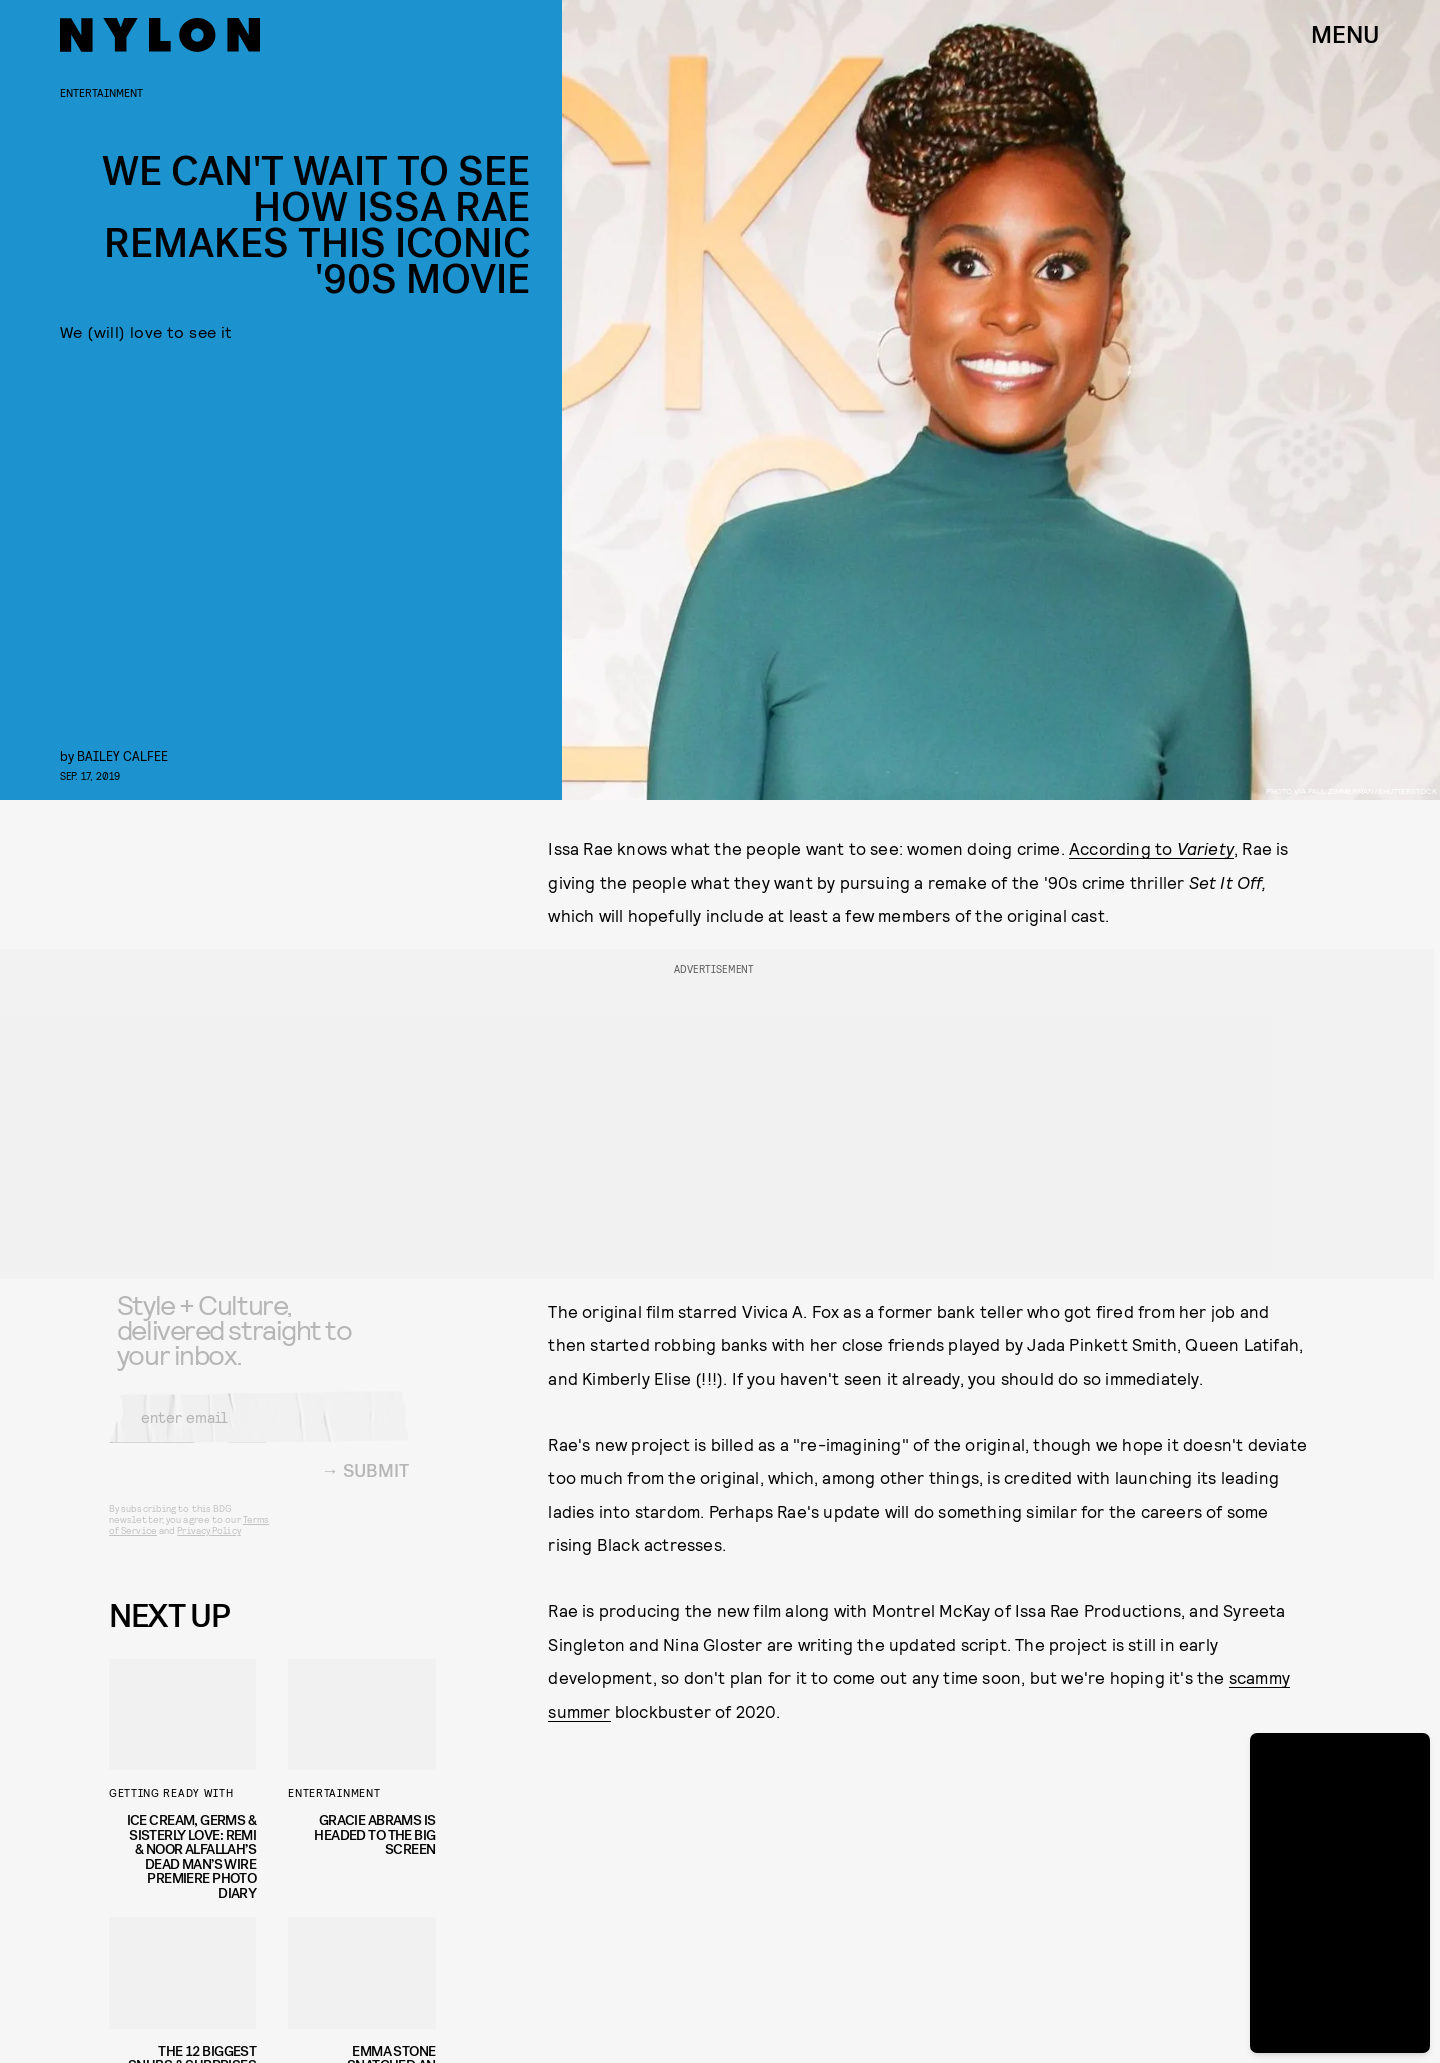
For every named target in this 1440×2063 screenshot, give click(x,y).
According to (1151, 848)
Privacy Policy (208, 1545)
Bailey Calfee (122, 755)
